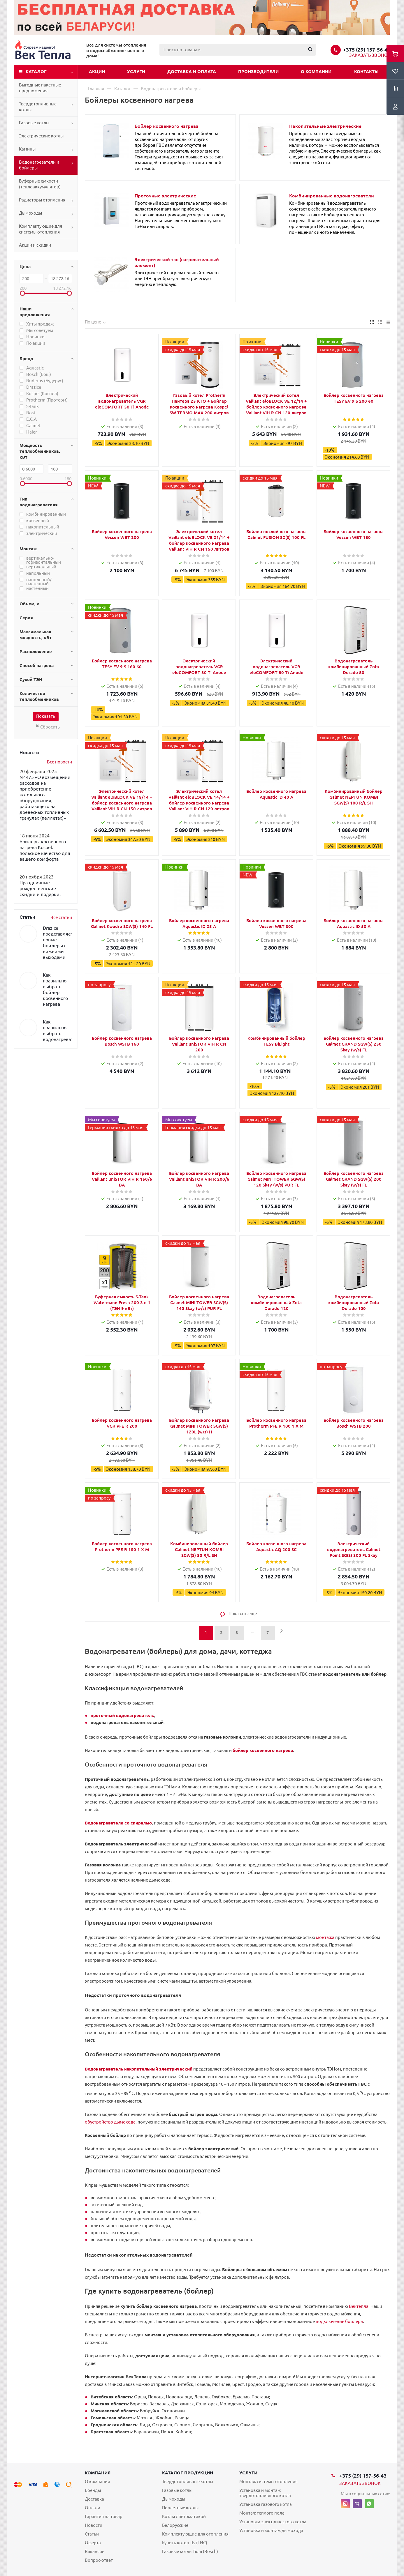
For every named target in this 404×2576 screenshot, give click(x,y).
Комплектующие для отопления (195, 2533)
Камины (27, 148)
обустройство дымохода (110, 2121)
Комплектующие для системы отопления (40, 229)
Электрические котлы (41, 135)
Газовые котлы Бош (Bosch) (190, 2551)
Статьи (92, 2533)
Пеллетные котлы (180, 2507)
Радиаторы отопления (42, 199)
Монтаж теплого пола (261, 2512)
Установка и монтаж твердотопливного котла (265, 2493)
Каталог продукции (187, 2472)
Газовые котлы (34, 122)
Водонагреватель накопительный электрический (138, 2068)
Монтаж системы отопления (268, 2481)
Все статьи (61, 917)
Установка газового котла (265, 2504)
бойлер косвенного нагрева (263, 1750)
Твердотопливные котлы (38, 106)
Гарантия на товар (103, 2516)
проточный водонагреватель (122, 1715)
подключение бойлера (339, 2321)
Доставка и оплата (191, 71)
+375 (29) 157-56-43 (366, 49)
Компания (97, 2472)
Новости (93, 2525)
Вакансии (95, 2551)
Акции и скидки (35, 245)
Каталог (36, 71)
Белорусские (175, 2525)
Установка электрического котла (272, 2521)
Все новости (59, 761)
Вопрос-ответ (99, 2560)
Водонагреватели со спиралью (118, 1822)
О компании (316, 71)
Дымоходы (30, 213)
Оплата (92, 2507)
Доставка (94, 2499)
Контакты (366, 71)
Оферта (93, 2542)
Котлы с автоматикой (184, 2516)
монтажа (325, 1937)
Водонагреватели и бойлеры (39, 165)
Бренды (93, 2490)
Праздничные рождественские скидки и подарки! (40, 888)
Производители (258, 71)
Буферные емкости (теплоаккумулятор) (40, 183)
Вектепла (358, 2306)
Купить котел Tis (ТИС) (184, 2542)
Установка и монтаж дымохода (271, 2530)
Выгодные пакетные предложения (40, 87)
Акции (97, 71)
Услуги (136, 71)
